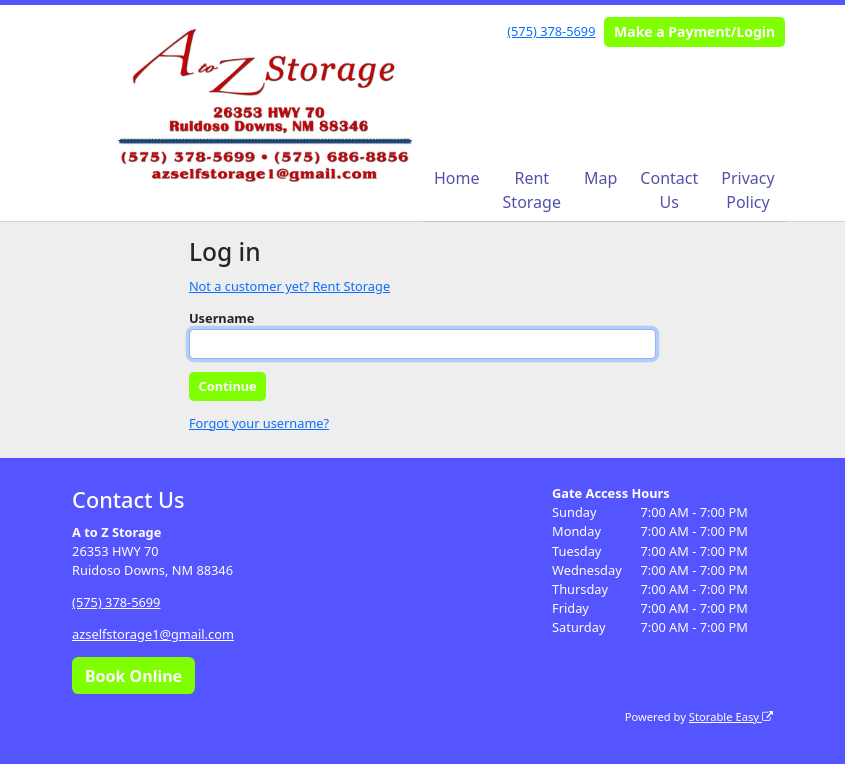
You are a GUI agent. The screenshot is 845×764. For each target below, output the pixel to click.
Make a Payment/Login (694, 31)
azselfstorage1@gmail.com (153, 634)
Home (457, 178)
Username (222, 318)
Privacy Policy (747, 190)
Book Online (133, 676)
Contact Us (669, 190)
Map (600, 178)
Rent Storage (532, 190)
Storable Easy (731, 716)
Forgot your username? (259, 423)
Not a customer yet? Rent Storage (289, 286)
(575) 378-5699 (551, 31)
